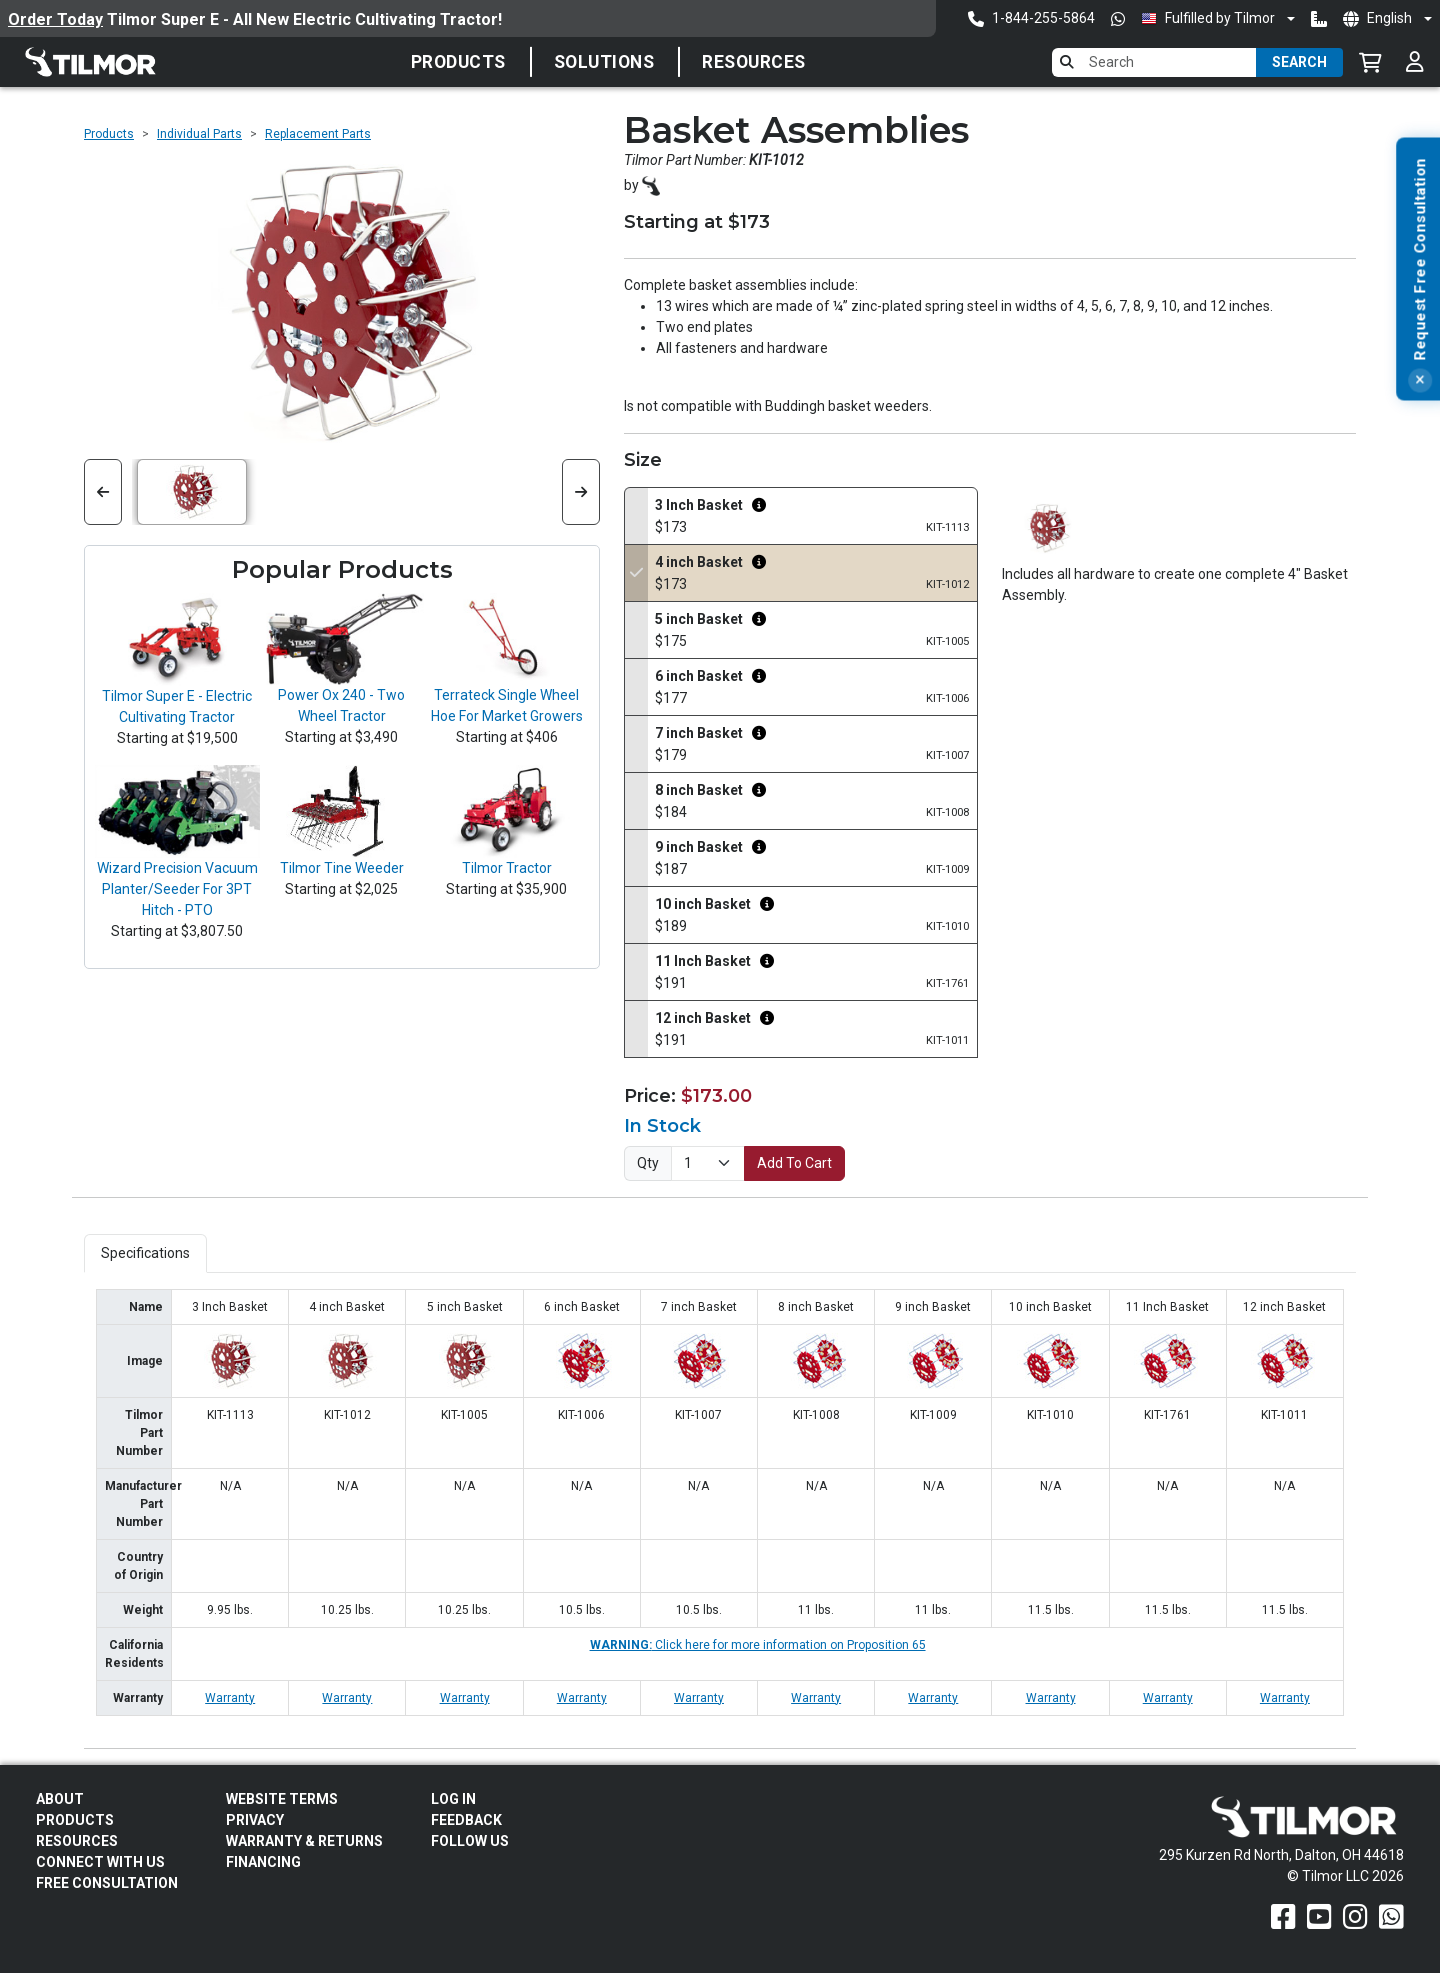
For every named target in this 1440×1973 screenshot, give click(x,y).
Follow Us (470, 1841)
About (60, 1799)
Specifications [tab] (145, 1253)
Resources (754, 62)
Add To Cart (794, 1163)
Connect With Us (100, 1862)
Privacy (255, 1820)
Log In (453, 1799)
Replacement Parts (318, 134)
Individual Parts (199, 134)
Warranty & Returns (304, 1841)
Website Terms (282, 1799)
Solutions (604, 62)
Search (1299, 62)
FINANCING (263, 1862)
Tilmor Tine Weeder (342, 868)
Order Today (55, 19)
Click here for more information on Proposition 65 (758, 1645)
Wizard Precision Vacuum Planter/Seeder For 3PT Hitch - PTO (177, 889)
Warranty (230, 1698)
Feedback (466, 1820)
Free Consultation (107, 1883)
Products (458, 62)
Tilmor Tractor (507, 868)
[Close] (1420, 550)
